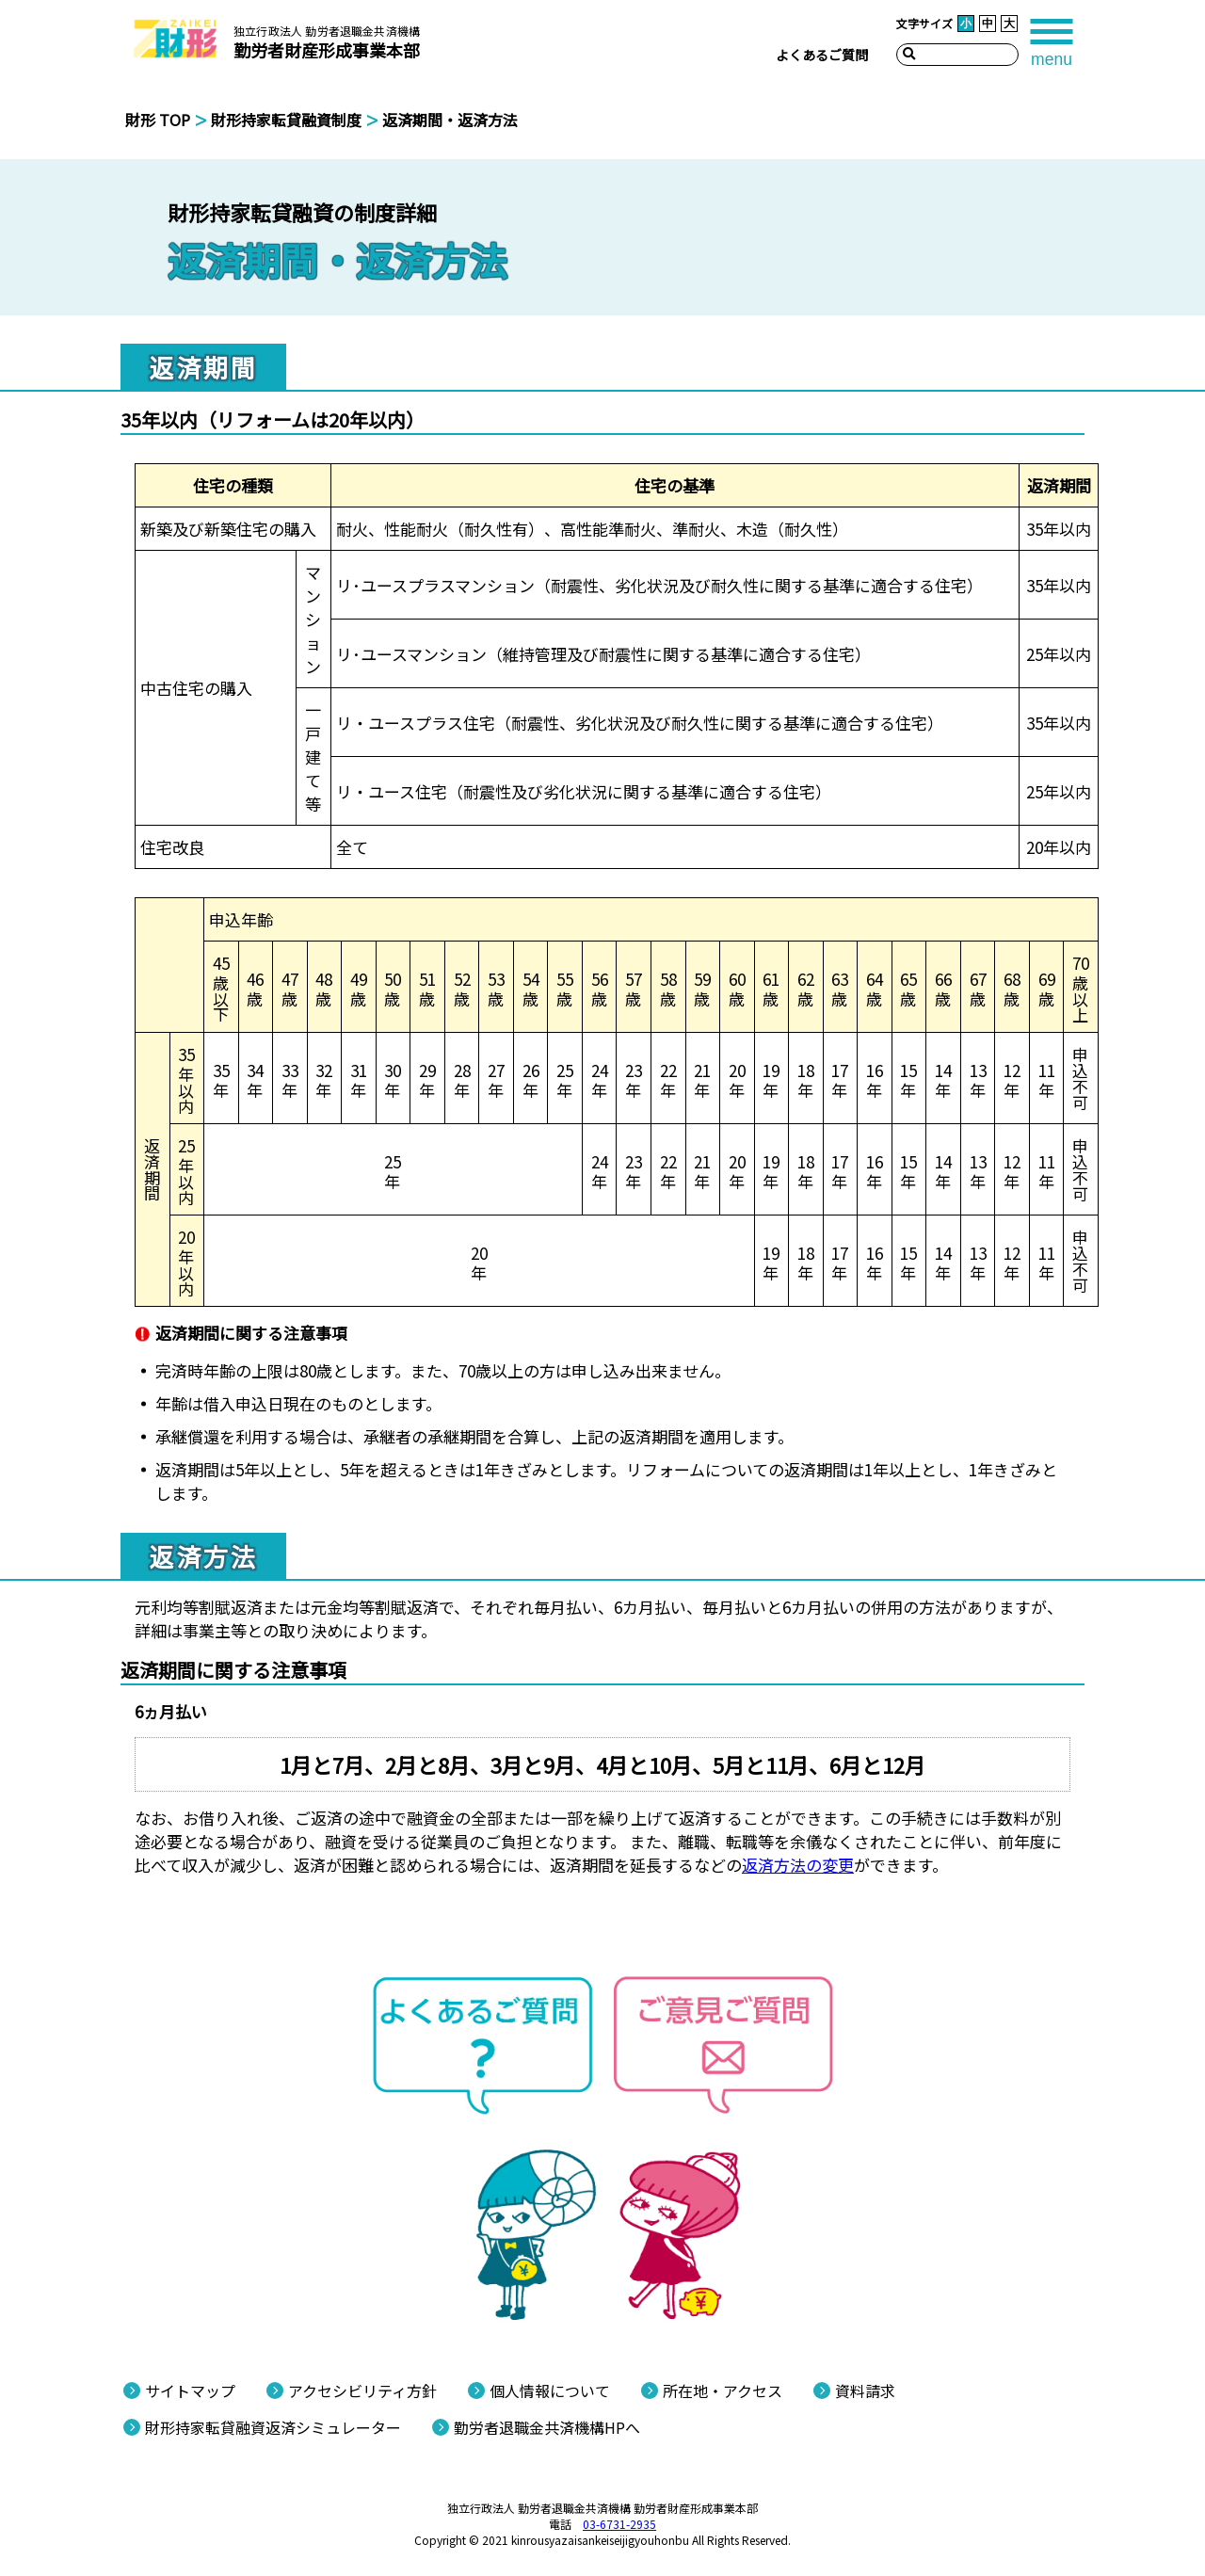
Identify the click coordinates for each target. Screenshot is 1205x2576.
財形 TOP (157, 119)
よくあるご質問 (822, 54)
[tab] (1051, 40)
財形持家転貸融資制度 (286, 119)
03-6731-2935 (619, 2524)
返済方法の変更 (798, 1864)
